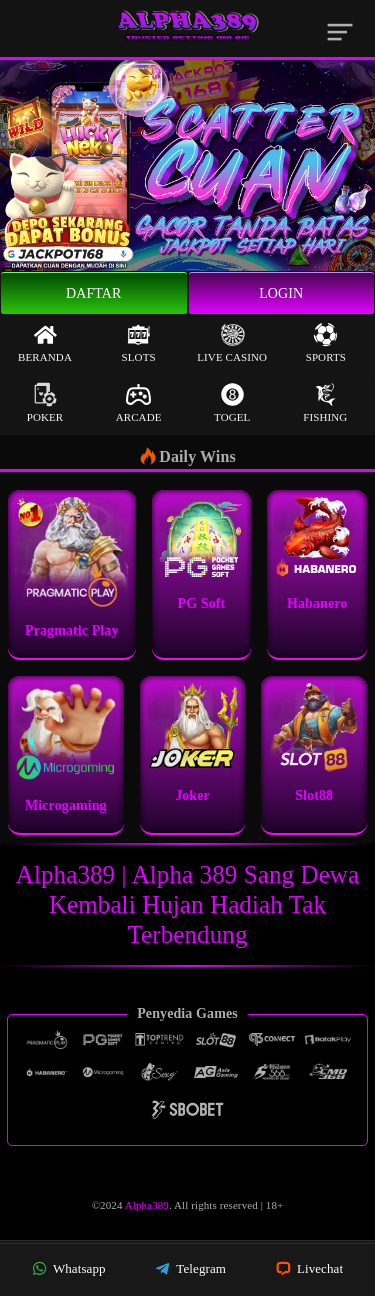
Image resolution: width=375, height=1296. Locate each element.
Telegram (190, 1268)
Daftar (94, 293)
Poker (45, 402)
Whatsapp (69, 1268)
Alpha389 (147, 1205)
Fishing (325, 402)
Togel (232, 402)
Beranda (45, 342)
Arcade (139, 402)
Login (281, 293)
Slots (139, 342)
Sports (326, 342)
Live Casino (232, 342)
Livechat (310, 1268)
